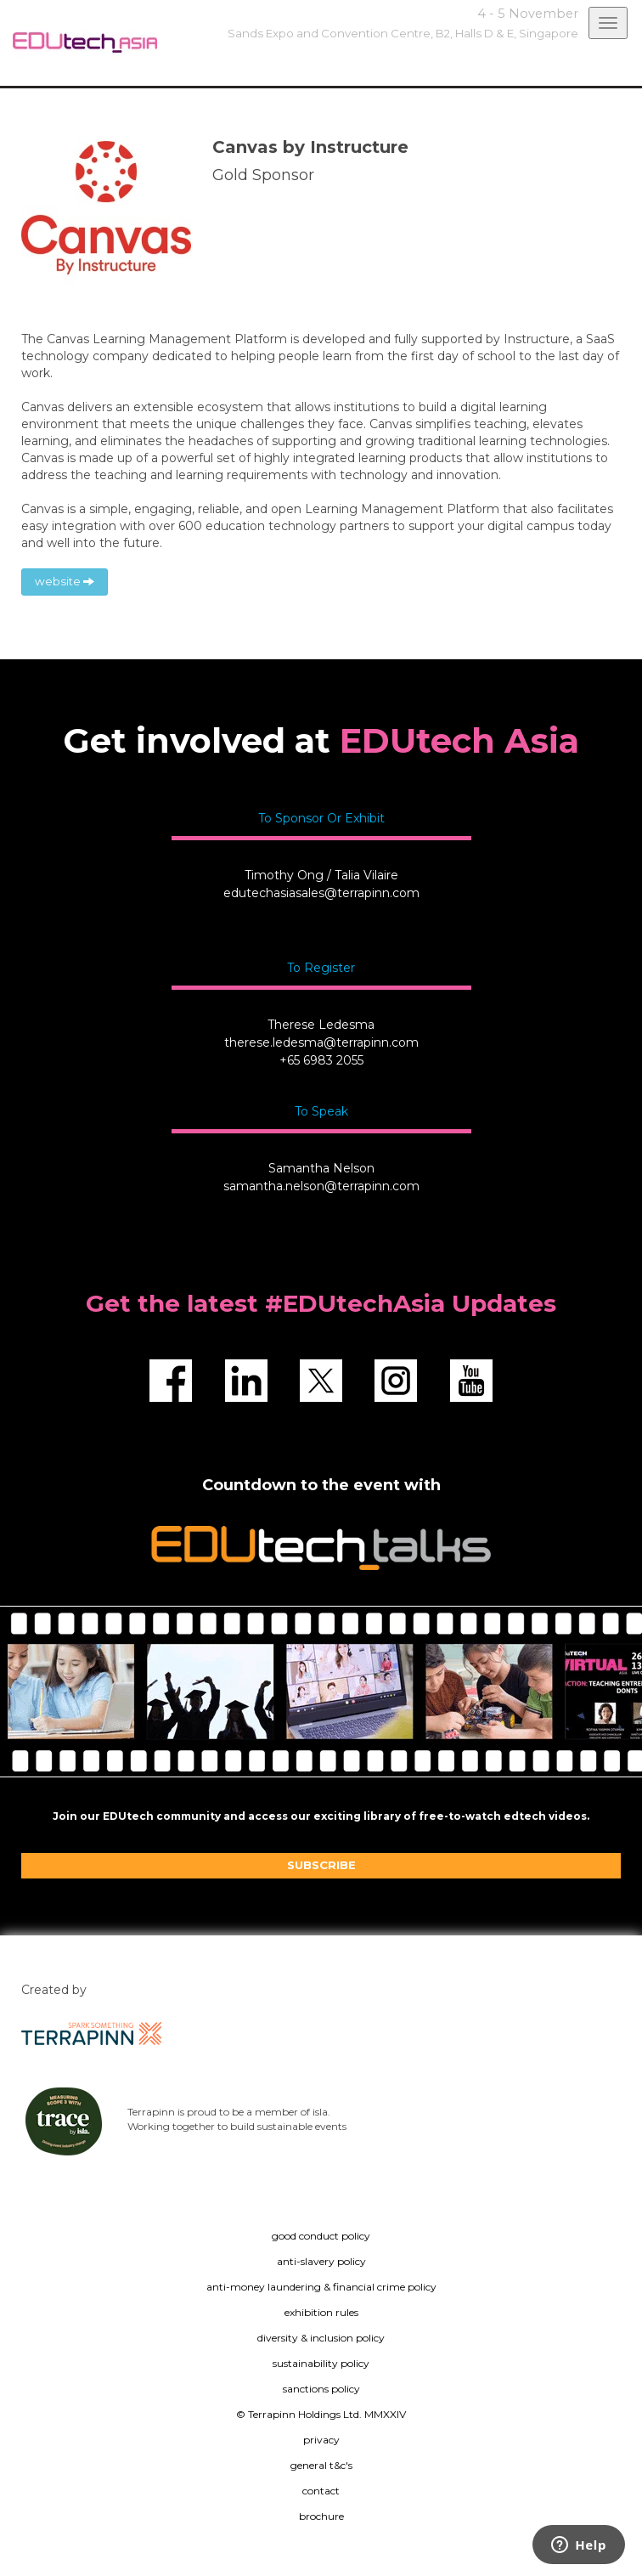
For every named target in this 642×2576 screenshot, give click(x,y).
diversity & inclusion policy (321, 2337)
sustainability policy (321, 2363)
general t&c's (321, 2465)
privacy (321, 2439)
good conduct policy (321, 2235)
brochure (321, 2516)
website (64, 581)
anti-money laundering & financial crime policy (321, 2286)
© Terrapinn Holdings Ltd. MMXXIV (321, 2414)
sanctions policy (321, 2388)
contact (321, 2490)
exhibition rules (321, 2312)
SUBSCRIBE (321, 1865)
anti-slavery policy (321, 2261)
